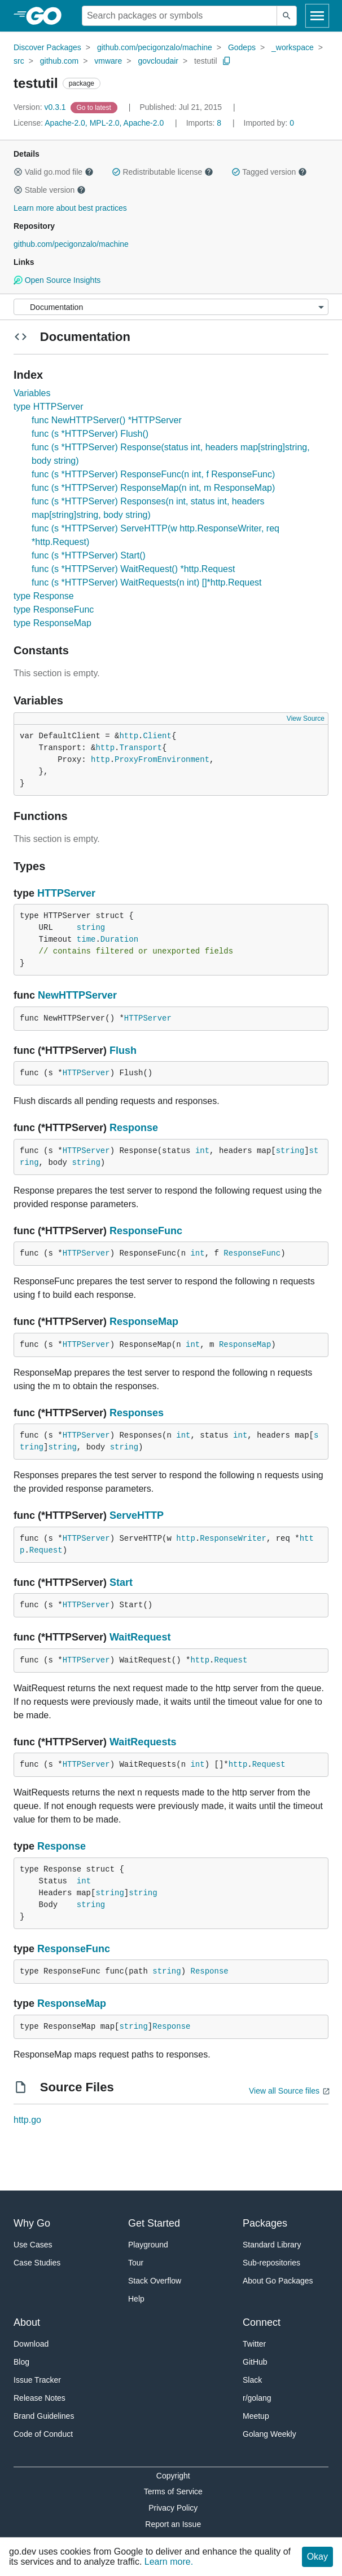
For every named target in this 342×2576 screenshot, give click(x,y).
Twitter (254, 2343)
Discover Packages (47, 47)
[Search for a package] (179, 16)
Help (136, 2298)
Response (133, 1127)
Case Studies (37, 2262)
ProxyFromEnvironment (162, 759)
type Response (44, 596)
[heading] (48, 16)
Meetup (256, 2415)
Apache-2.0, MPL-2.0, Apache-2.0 (104, 122)
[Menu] (171, 307)
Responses (136, 1412)
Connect (261, 2322)
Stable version (50, 189)
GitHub (255, 2361)
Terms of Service (173, 2491)
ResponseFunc (145, 1230)
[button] (18, 171)
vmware (108, 60)
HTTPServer (66, 893)
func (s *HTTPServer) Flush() (90, 433)
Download (31, 2343)
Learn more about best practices (70, 207)
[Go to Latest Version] (95, 107)
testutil (205, 60)
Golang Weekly (269, 2433)
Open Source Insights (57, 280)
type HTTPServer (49, 406)
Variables (32, 393)
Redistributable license (162, 171)
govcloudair (158, 60)
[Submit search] (287, 16)
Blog (21, 2361)
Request (46, 1550)
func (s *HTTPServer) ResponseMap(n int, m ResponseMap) (153, 488)
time (86, 939)
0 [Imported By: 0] (269, 122)
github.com (59, 60)
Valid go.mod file (54, 171)
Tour (135, 2262)
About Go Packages (278, 2280)
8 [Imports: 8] (204, 122)
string (91, 927)
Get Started (154, 2223)
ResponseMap (143, 1321)
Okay (317, 2556)
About (27, 2322)
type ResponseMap (52, 623)
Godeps (242, 47)
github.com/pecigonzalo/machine (154, 47)
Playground (148, 2244)
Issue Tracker (37, 2379)
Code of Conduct (43, 2433)
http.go (27, 2120)
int (202, 1150)
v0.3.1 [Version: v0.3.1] (41, 107)
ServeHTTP (136, 1515)
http (128, 736)
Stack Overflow (154, 2280)
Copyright (173, 2475)
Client (157, 736)
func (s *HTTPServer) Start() (89, 555)
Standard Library (272, 2244)
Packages (265, 2223)
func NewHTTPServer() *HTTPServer (107, 420)
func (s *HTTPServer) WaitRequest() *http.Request (133, 569)
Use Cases (33, 2244)
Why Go (32, 2223)
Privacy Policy (173, 2507)
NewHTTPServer (77, 995)
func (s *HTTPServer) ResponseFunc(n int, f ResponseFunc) (153, 474)
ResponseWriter (233, 1538)
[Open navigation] (317, 16)
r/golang (257, 2397)
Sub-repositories (271, 2262)
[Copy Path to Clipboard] (227, 61)
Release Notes (39, 2397)
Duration (119, 939)
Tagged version (269, 171)
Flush (123, 1050)
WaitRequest (139, 1637)
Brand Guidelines (44, 2415)
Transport (140, 747)
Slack (252, 2379)
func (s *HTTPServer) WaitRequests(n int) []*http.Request (147, 582)
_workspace (292, 47)
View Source (306, 718)
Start (121, 1582)
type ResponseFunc (54, 609)
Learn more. (168, 2561)
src (19, 60)
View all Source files (284, 2090)
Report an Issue (173, 2524)
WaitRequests (142, 1742)
